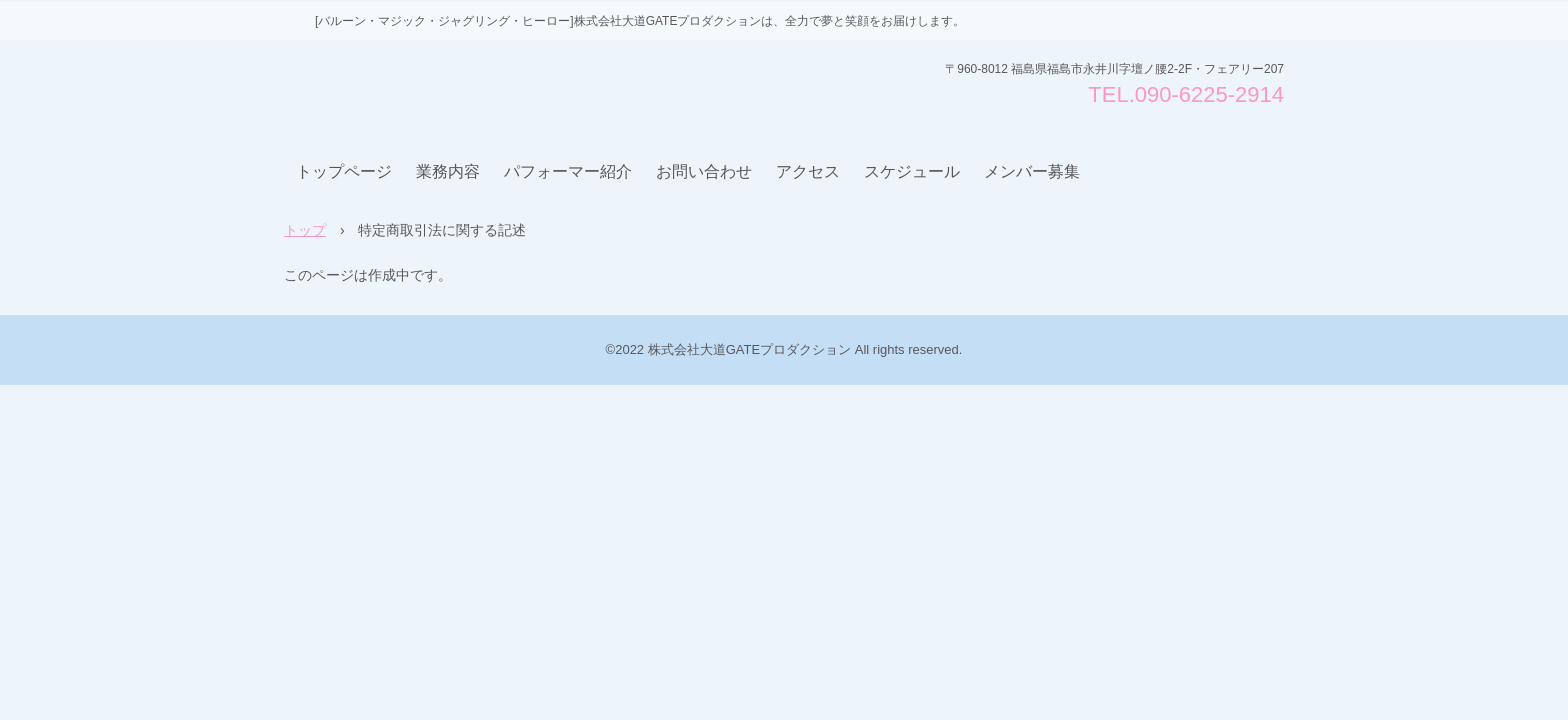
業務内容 (448, 171)
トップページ (344, 171)
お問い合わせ (704, 171)
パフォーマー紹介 (568, 171)
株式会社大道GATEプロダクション (436, 89)
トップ (305, 230)
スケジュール (912, 171)
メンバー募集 (1032, 171)
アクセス (808, 171)
